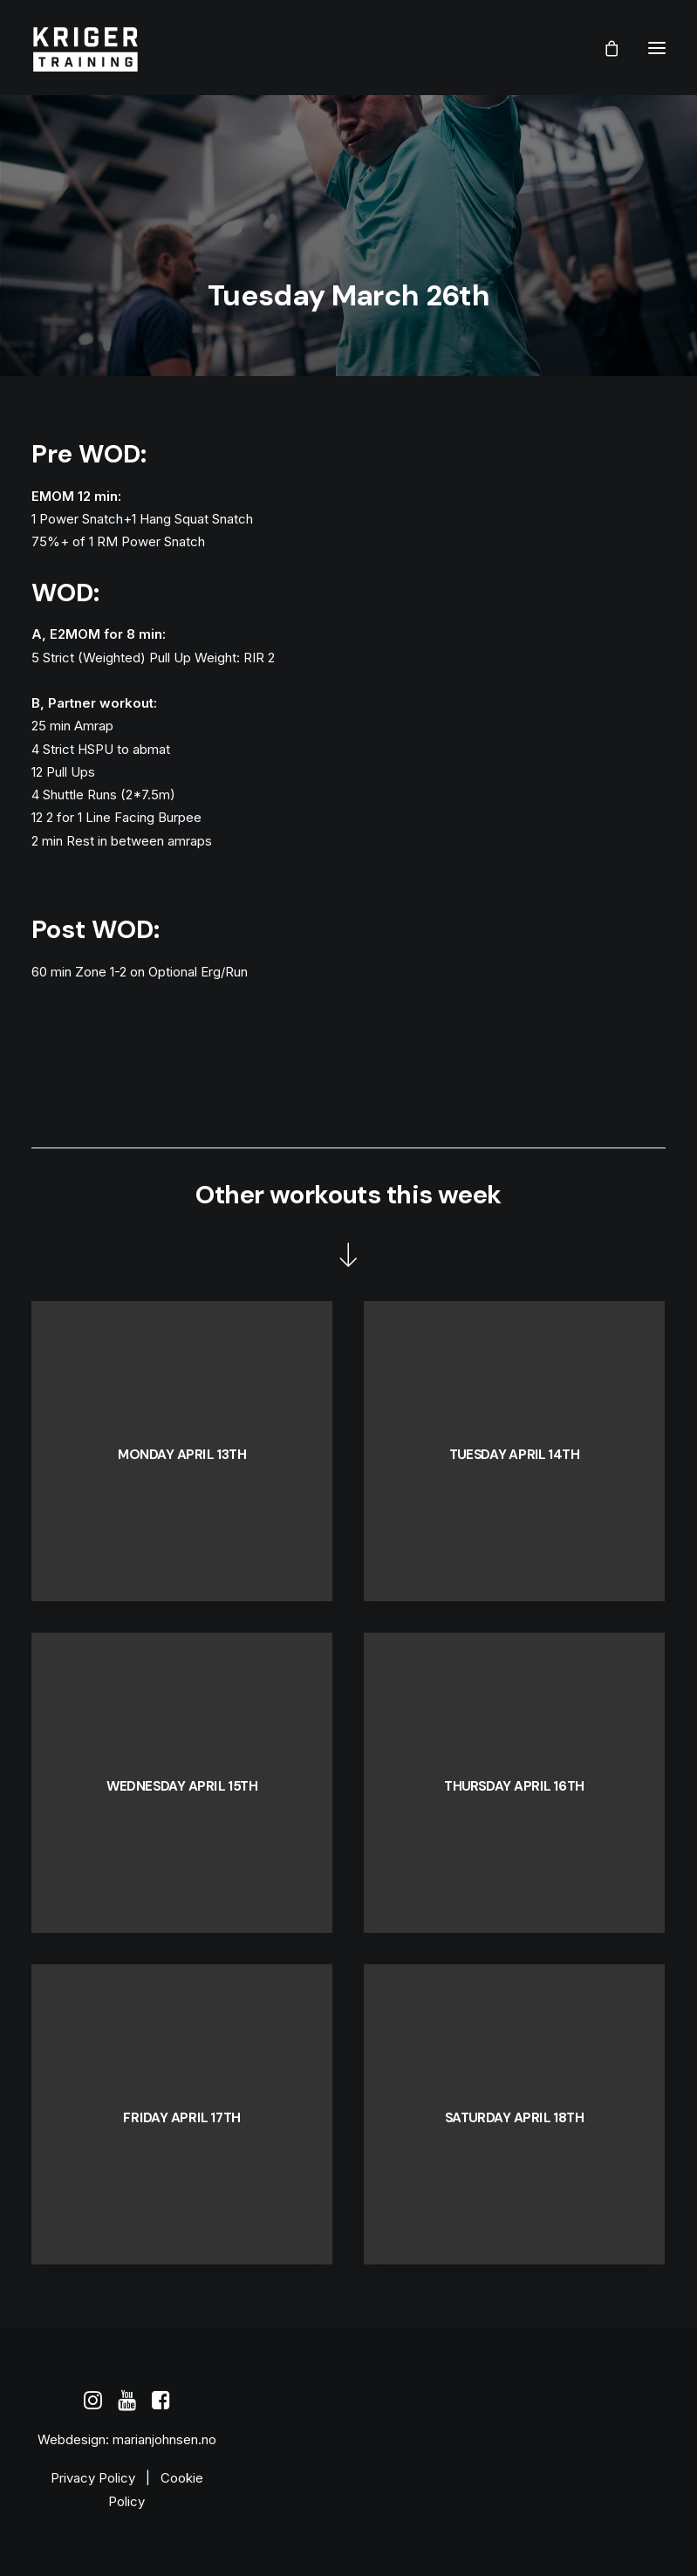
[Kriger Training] (85, 48)
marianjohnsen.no (164, 2439)
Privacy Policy (93, 2478)
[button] (657, 47)
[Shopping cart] (603, 48)
